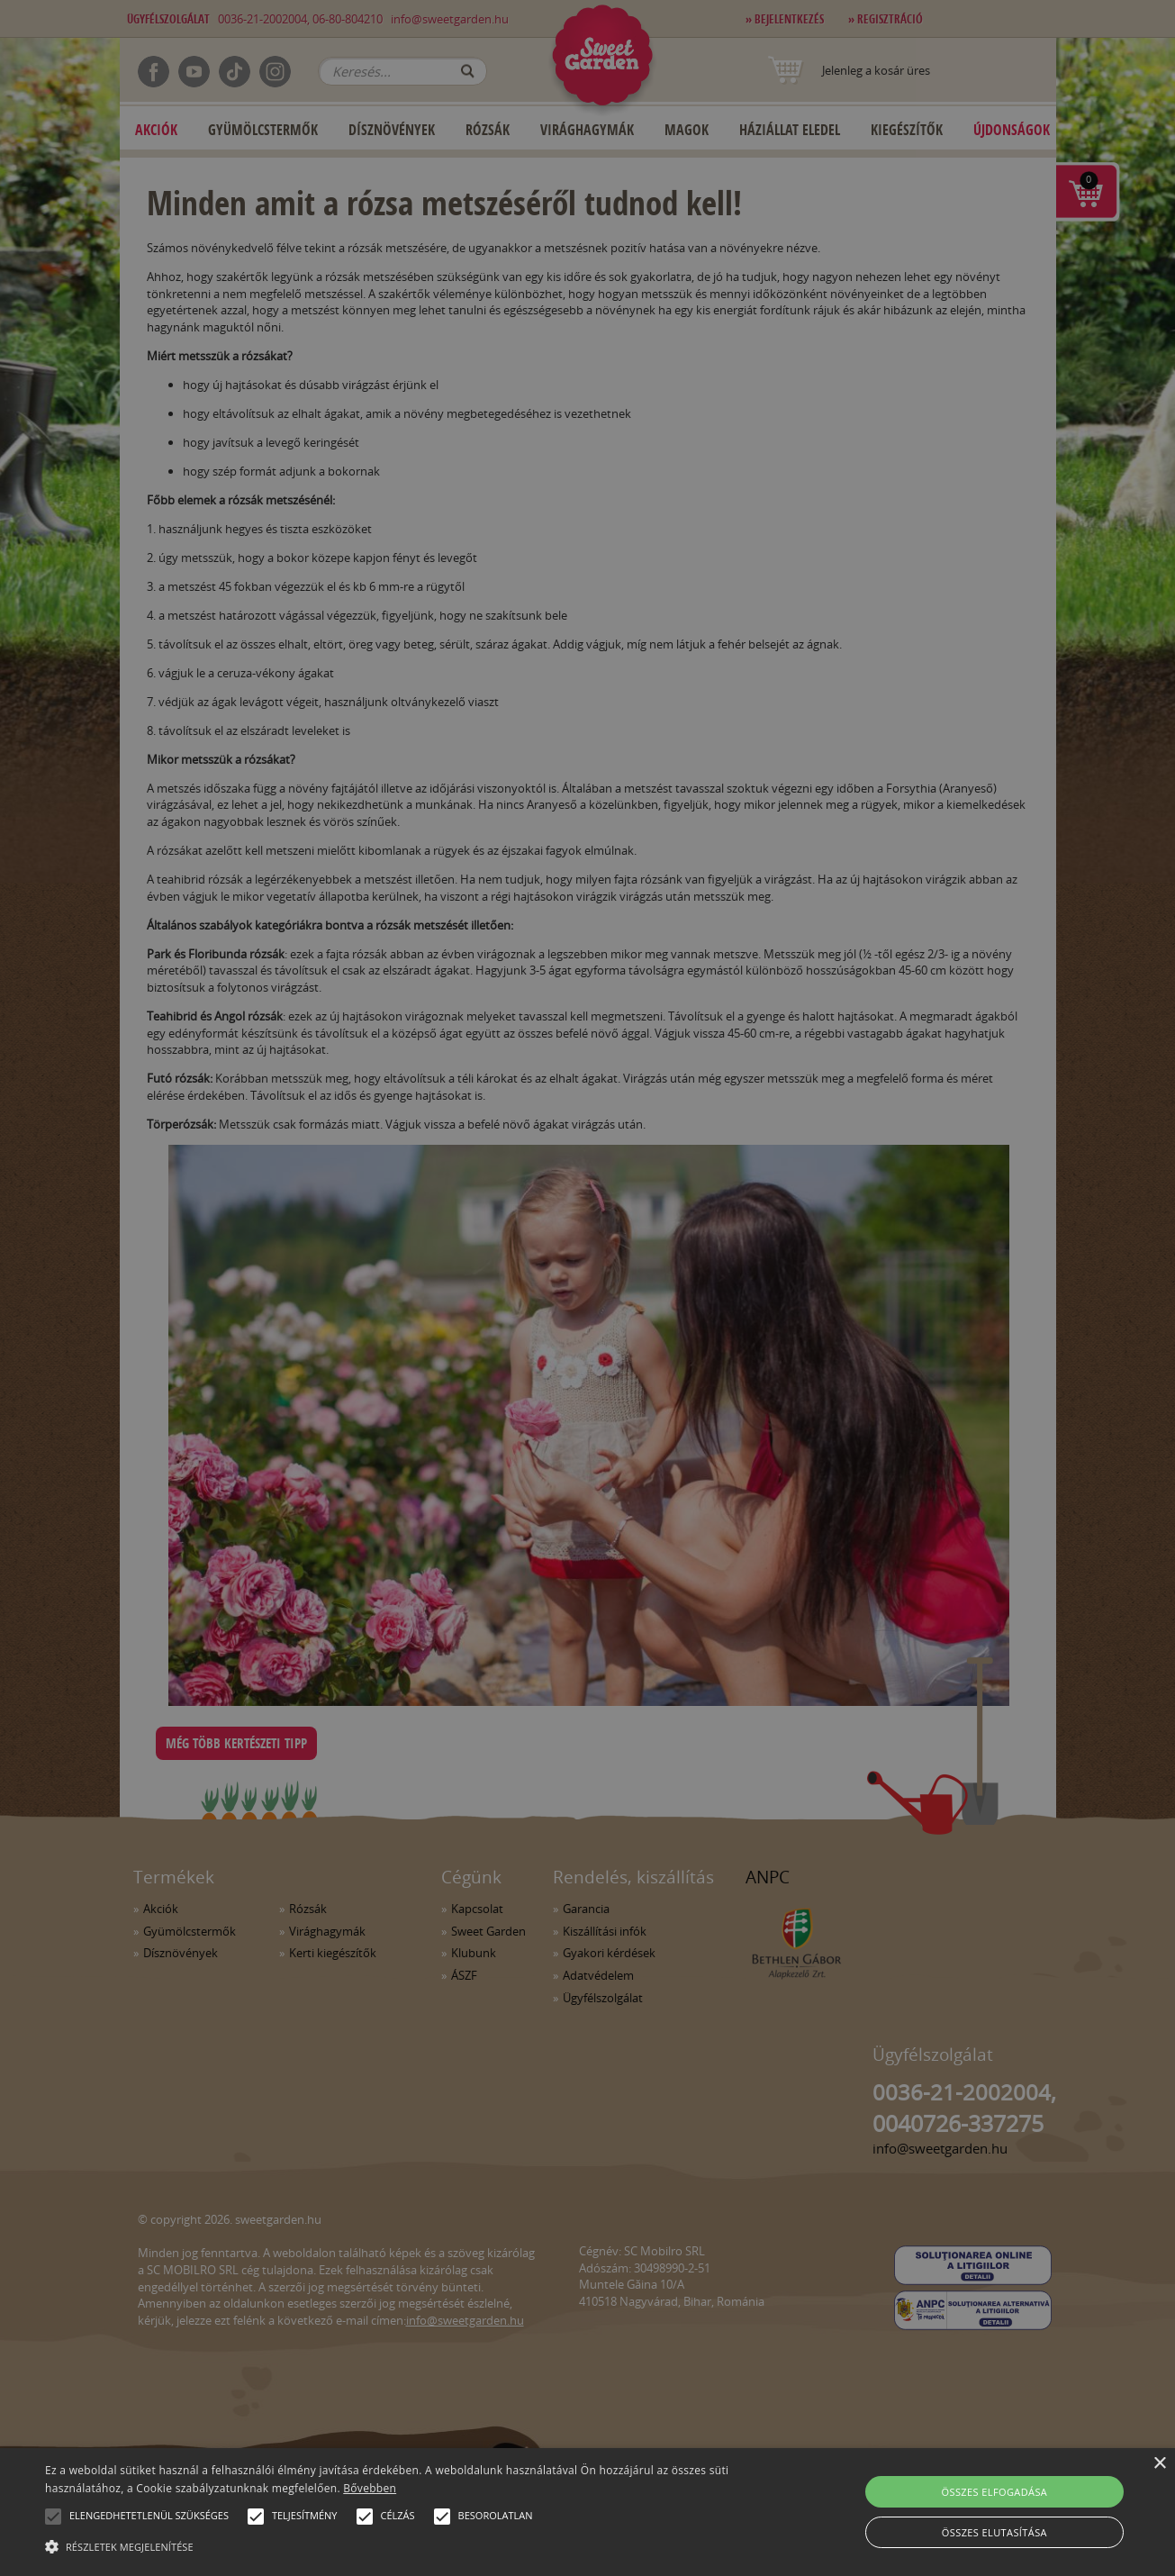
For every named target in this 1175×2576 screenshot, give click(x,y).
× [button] (1159, 2464)
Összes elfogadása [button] (995, 2492)
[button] (53, 2517)
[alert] (587, 1288)
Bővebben (369, 2488)
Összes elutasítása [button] (994, 2532)
